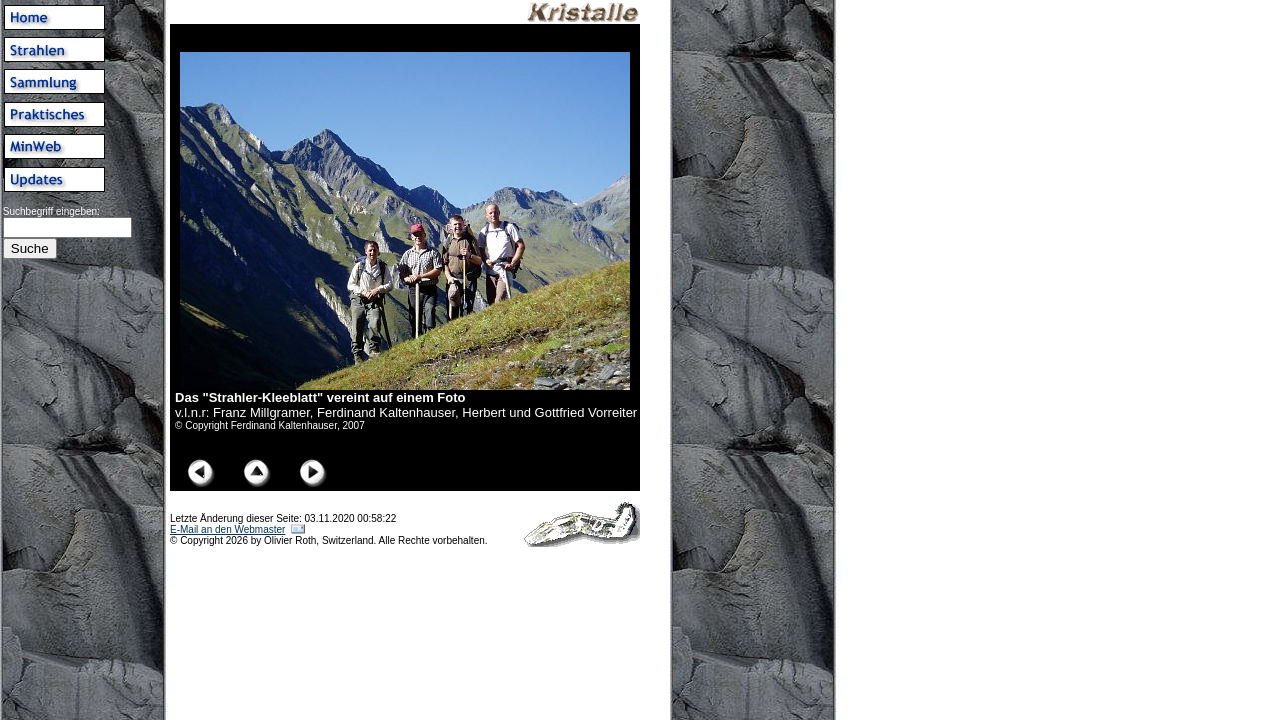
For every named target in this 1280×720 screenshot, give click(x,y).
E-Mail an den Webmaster (227, 529)
